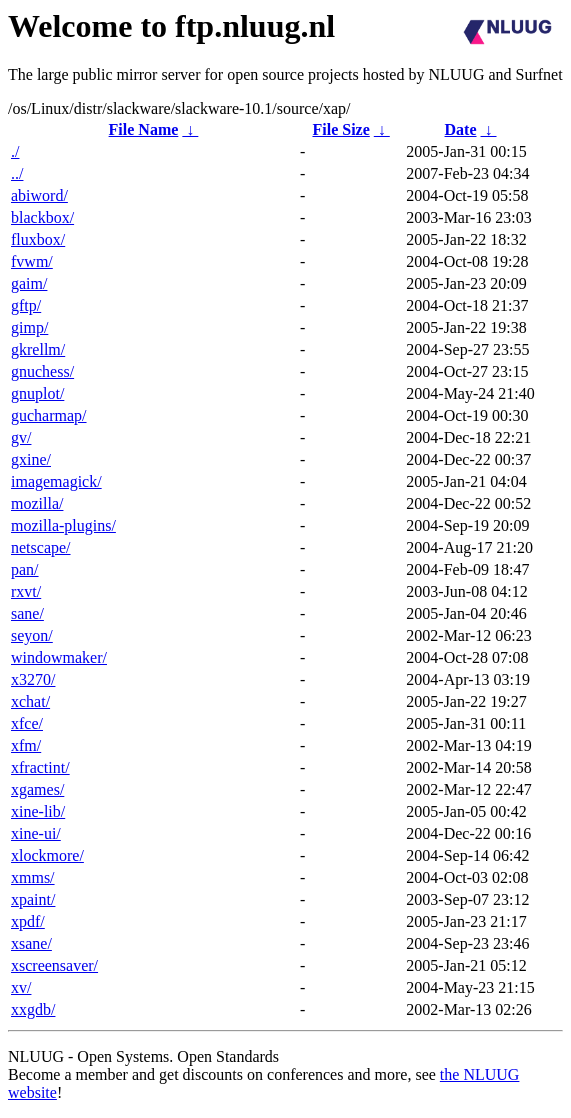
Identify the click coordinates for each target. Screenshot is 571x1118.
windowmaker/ (59, 657)
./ (15, 151)
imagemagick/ (56, 481)
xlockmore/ (47, 855)
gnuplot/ (37, 393)
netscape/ (41, 547)
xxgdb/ (33, 1009)
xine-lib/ (38, 811)
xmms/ (33, 877)
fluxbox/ (38, 239)
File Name (144, 129)
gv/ (21, 437)
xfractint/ (40, 767)
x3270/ (33, 679)
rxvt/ (26, 591)
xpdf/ (28, 921)
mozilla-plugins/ (63, 525)
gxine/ (31, 459)
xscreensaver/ (54, 965)
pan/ (25, 569)
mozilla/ (37, 503)
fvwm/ (32, 261)
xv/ (21, 987)
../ (17, 173)
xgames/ (37, 789)
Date (461, 129)
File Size (340, 129)
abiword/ (39, 195)
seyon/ (32, 635)
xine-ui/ (36, 833)
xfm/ (26, 745)
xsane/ (31, 943)
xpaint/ (33, 899)
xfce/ (27, 723)
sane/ (27, 613)
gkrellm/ (38, 349)
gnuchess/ (42, 371)
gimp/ (29, 327)
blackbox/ (42, 217)
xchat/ (30, 701)
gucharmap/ (49, 415)
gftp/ (26, 305)
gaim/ (29, 283)
